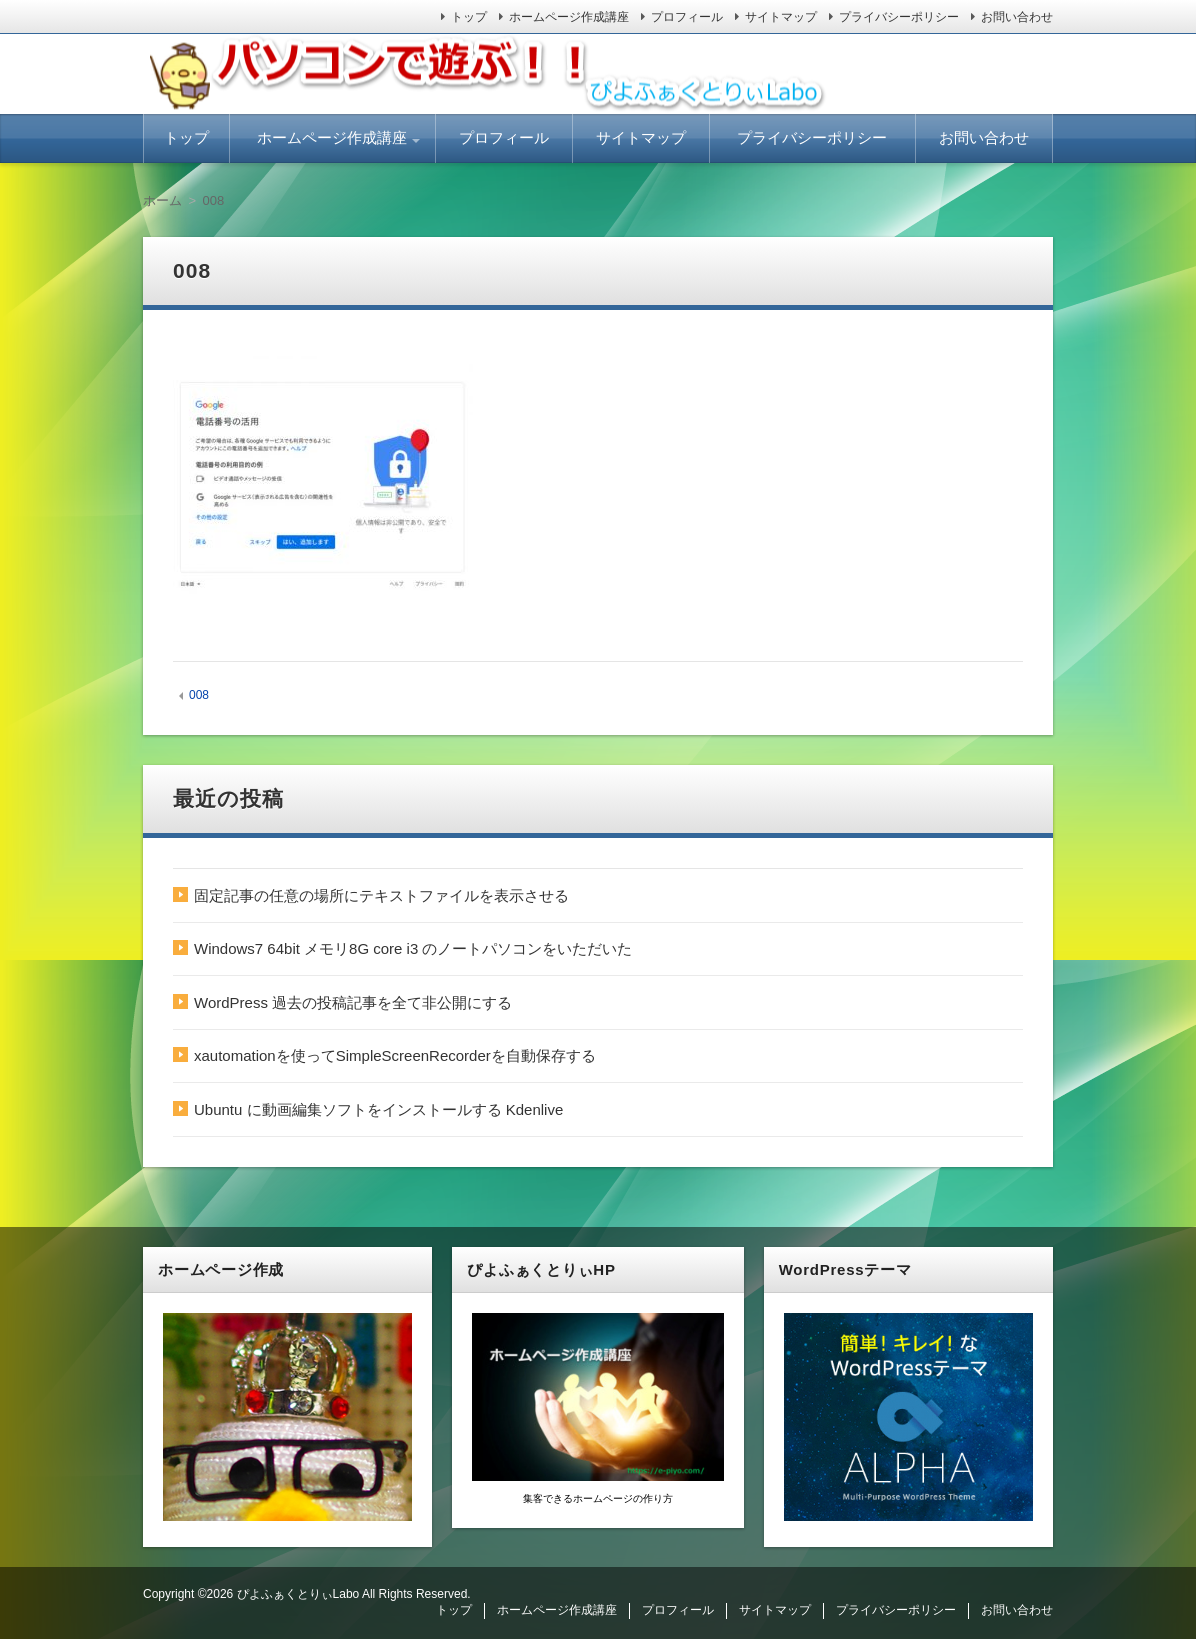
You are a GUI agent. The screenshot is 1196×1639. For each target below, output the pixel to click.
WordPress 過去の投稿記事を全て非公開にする (353, 1002)
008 (199, 695)
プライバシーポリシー (899, 17)
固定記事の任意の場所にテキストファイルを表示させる (381, 895)
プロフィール (687, 17)
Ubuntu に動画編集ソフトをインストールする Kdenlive (378, 1109)
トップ (469, 17)
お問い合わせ (1017, 17)
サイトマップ (781, 17)
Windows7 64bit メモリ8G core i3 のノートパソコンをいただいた (413, 948)
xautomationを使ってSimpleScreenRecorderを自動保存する (395, 1055)
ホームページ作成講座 (569, 17)
